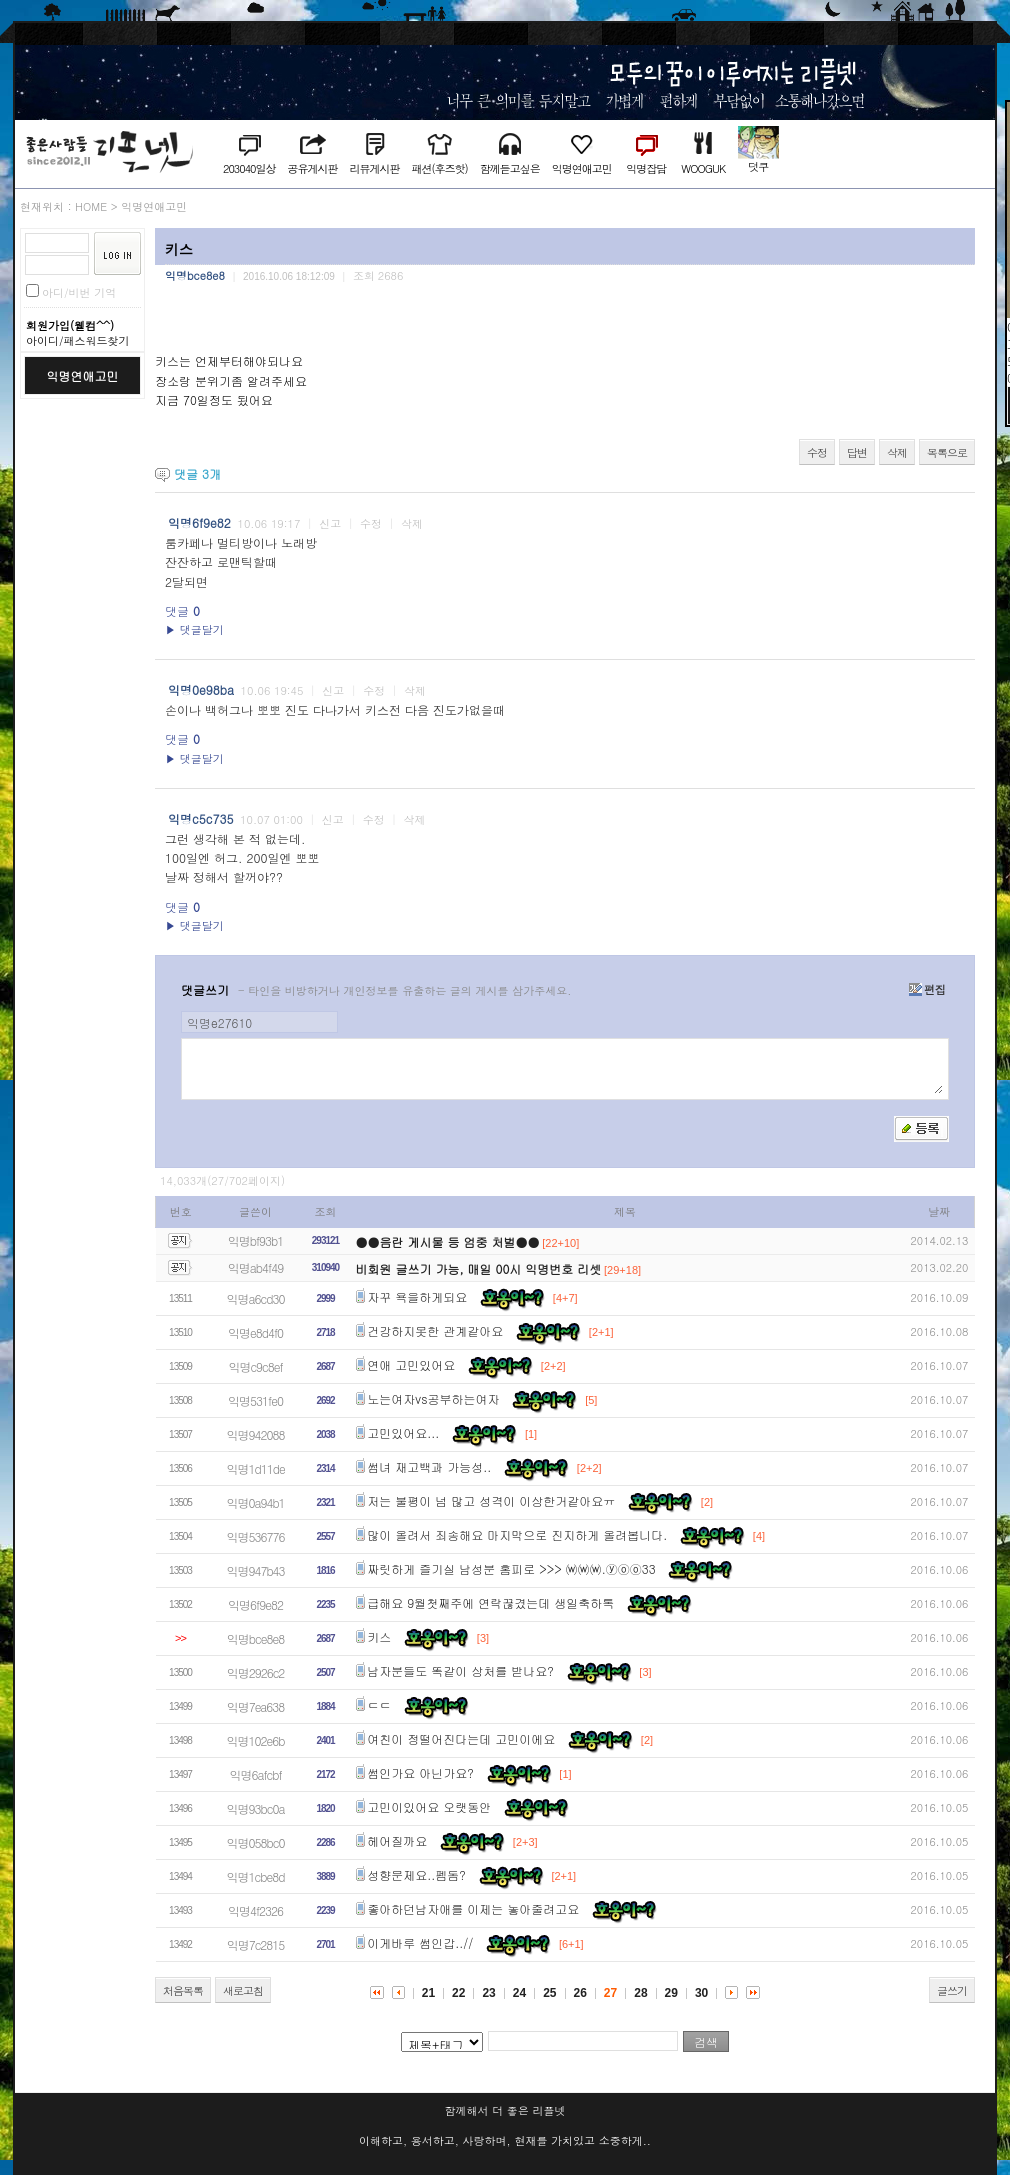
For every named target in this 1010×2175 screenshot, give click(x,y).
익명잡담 (646, 168)
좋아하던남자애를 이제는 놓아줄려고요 (473, 1908)
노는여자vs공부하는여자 (433, 1398)
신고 (330, 523)
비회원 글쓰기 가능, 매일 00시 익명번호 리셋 (479, 1268)
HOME (91, 206)
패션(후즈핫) (439, 168)
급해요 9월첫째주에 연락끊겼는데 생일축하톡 (490, 1602)
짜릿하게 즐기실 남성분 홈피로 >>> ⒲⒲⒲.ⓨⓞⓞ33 (511, 1568)
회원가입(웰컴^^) (70, 325)
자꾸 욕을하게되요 (417, 1296)
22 (458, 1993)
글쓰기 (952, 1990)
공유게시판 (312, 168)
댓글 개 (197, 473)
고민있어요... (403, 1432)
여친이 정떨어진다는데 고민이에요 (461, 1738)
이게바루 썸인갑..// (420, 1942)
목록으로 (947, 452)
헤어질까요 (397, 1840)
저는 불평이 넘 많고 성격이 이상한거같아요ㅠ (491, 1500)
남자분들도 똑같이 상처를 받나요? (460, 1670)
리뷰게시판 (374, 168)
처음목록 (183, 1990)
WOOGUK (703, 168)
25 (549, 1993)
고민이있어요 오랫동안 (429, 1806)
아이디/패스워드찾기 (78, 340)
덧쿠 (758, 166)
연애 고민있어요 (411, 1364)
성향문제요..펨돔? (416, 1874)
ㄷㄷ (379, 1704)
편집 (927, 989)
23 (488, 1993)
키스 (379, 1636)
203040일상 (249, 168)
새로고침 (243, 1990)
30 (701, 1993)
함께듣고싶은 (510, 168)
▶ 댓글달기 (194, 629)
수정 (817, 452)
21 (428, 1993)
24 (519, 1993)
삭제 (897, 452)
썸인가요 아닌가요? (420, 1772)
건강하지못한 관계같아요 (435, 1330)
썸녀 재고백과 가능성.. (429, 1466)
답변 (857, 452)
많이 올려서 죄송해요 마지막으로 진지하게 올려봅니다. (517, 1534)
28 (640, 1993)
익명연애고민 (582, 168)
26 (580, 1993)
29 (671, 1993)
